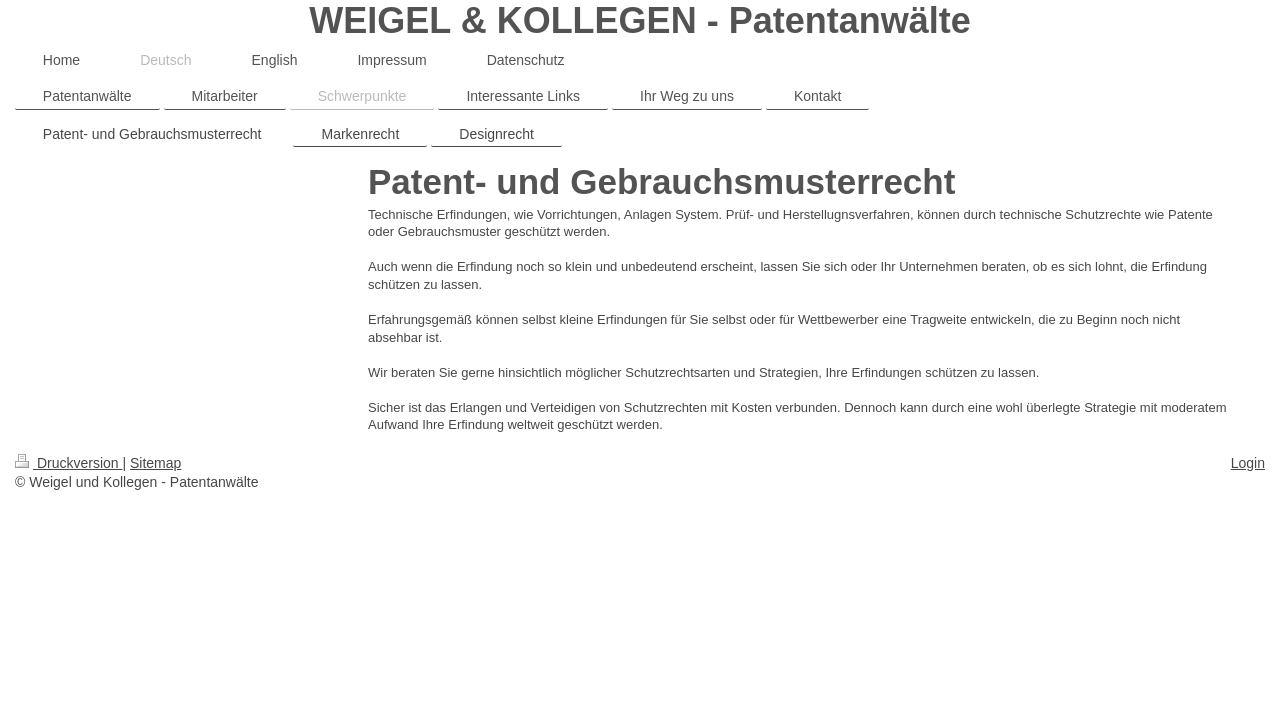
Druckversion (68, 463)
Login (1248, 463)
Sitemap (155, 463)
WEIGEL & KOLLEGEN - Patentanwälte (639, 20)
